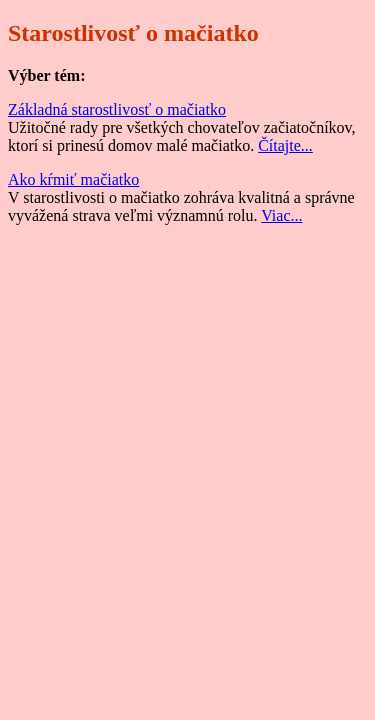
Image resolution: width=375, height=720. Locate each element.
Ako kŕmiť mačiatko (73, 179)
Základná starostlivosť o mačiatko (117, 109)
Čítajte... (285, 145)
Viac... (281, 215)
